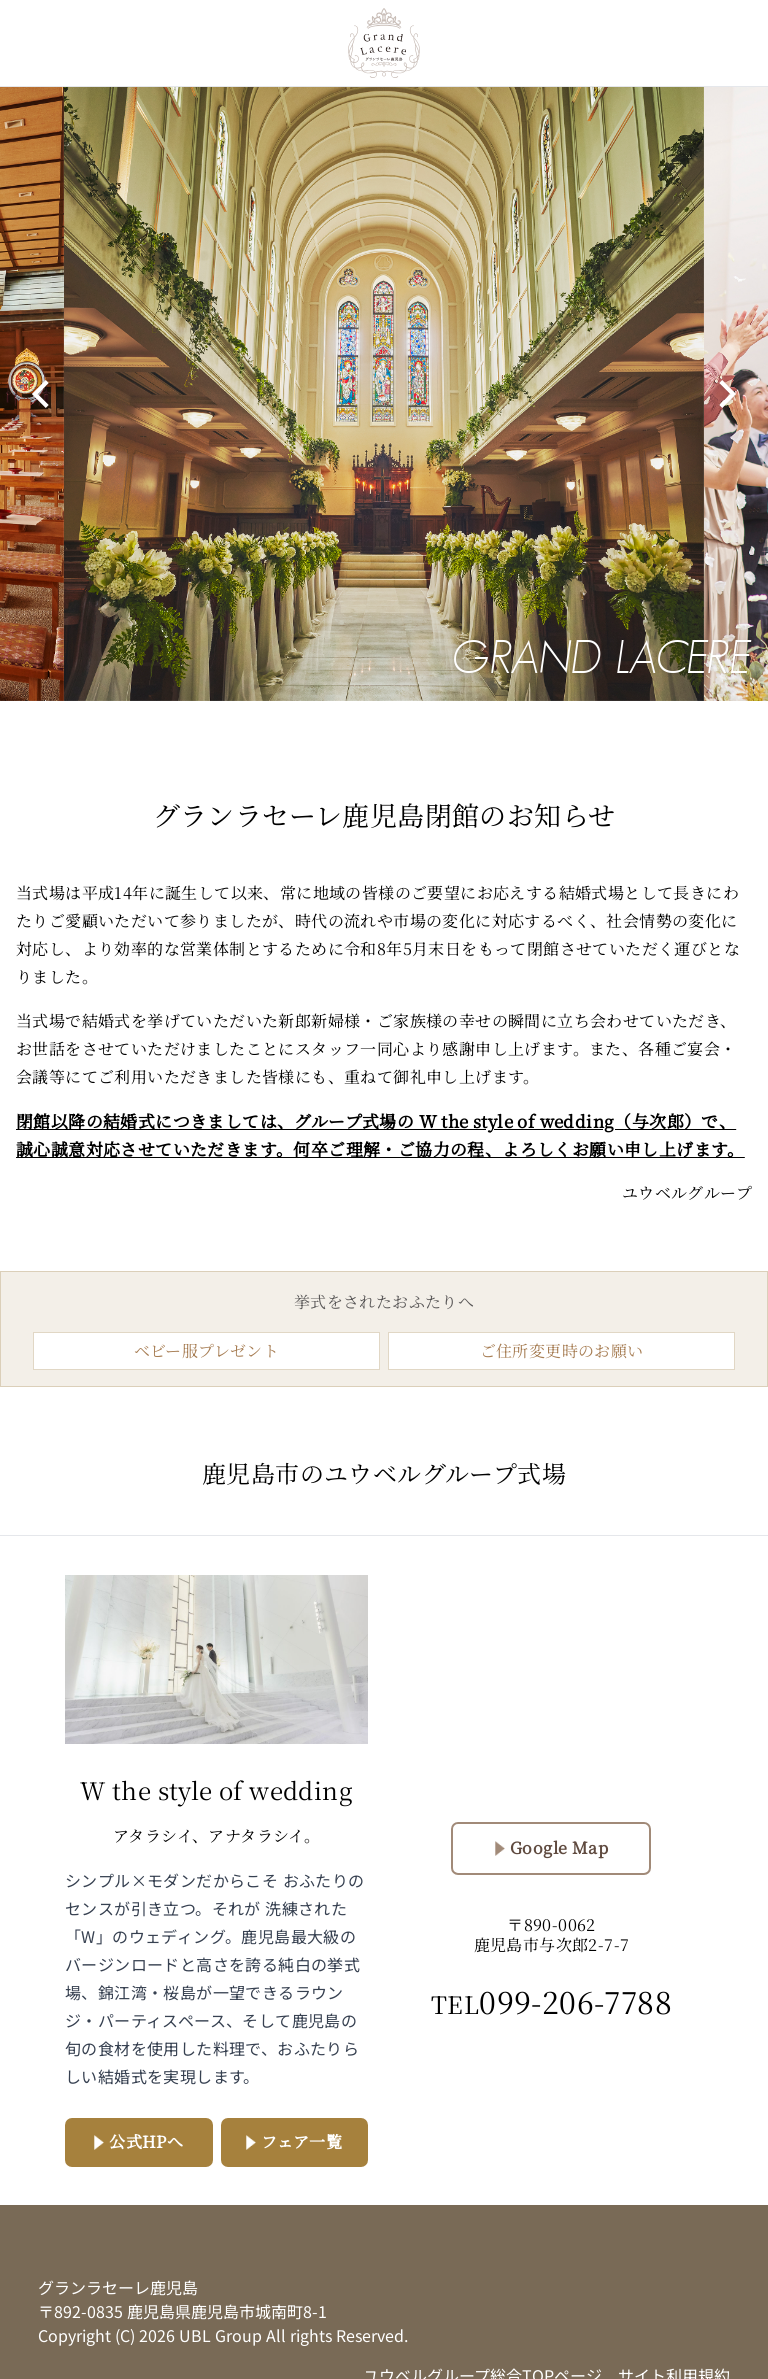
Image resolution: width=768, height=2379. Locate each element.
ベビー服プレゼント (207, 1350)
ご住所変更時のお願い (562, 1350)
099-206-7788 (551, 2001)
